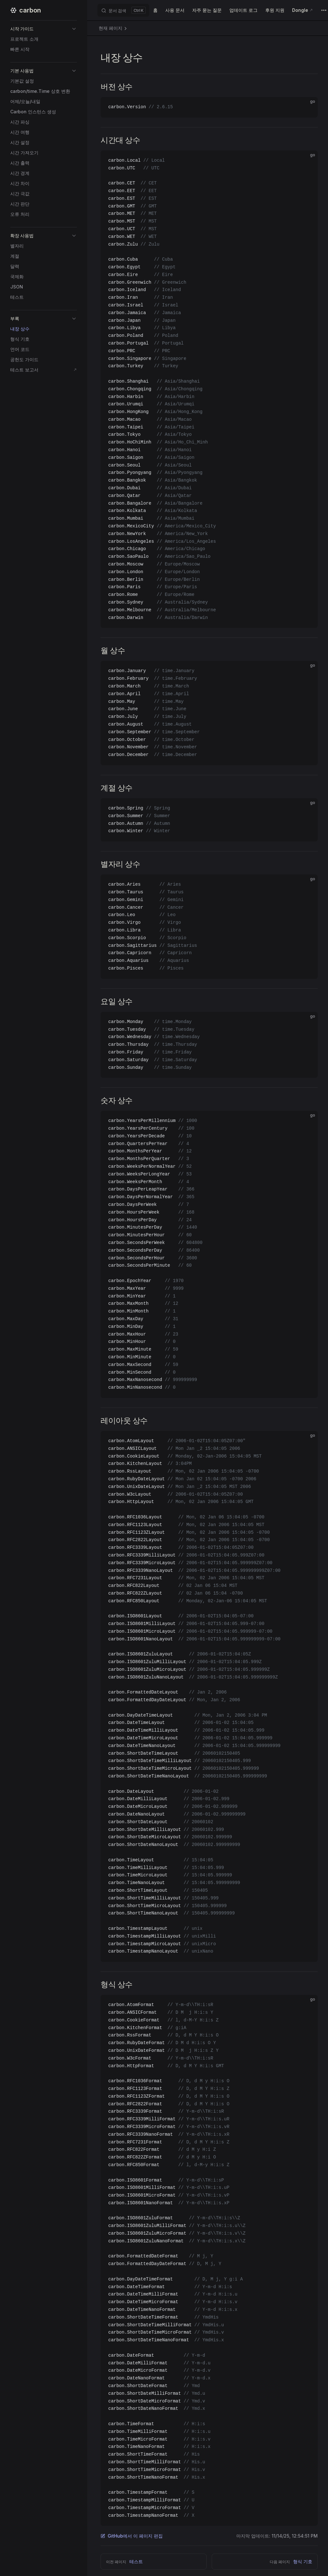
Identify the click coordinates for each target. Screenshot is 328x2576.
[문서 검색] (123, 10)
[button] (43, 29)
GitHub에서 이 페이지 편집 (132, 2536)
